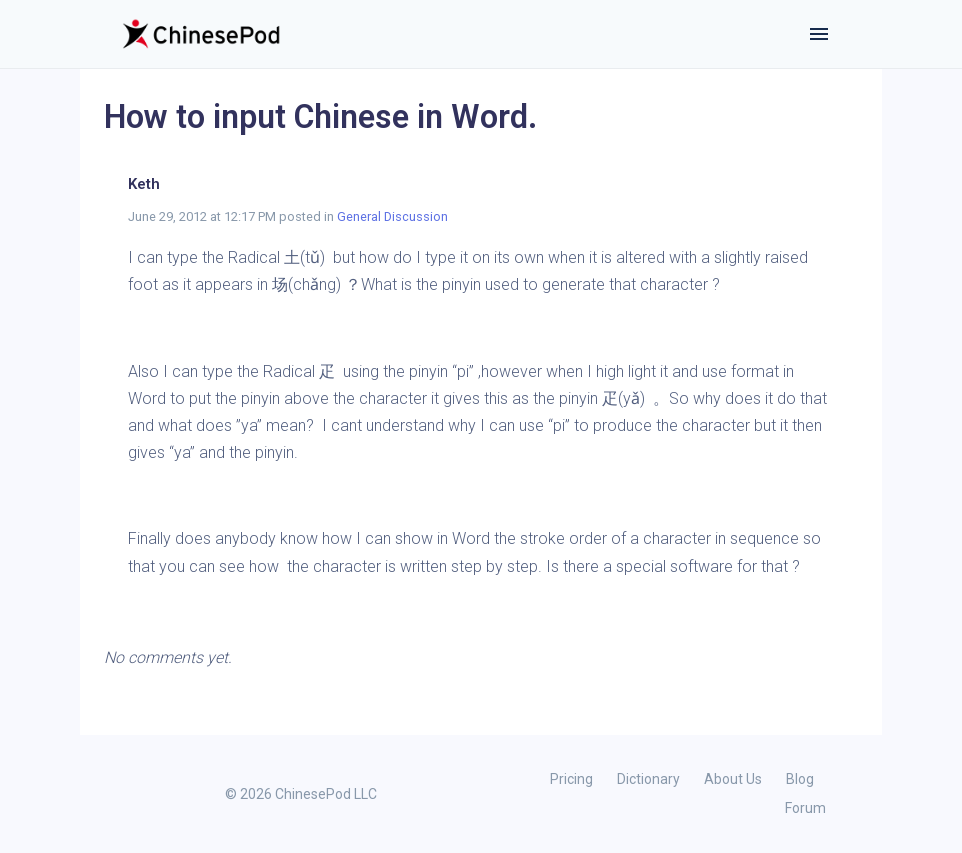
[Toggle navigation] (819, 34)
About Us (733, 779)
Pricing (571, 779)
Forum (805, 808)
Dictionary (648, 779)
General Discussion (392, 216)
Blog (800, 779)
